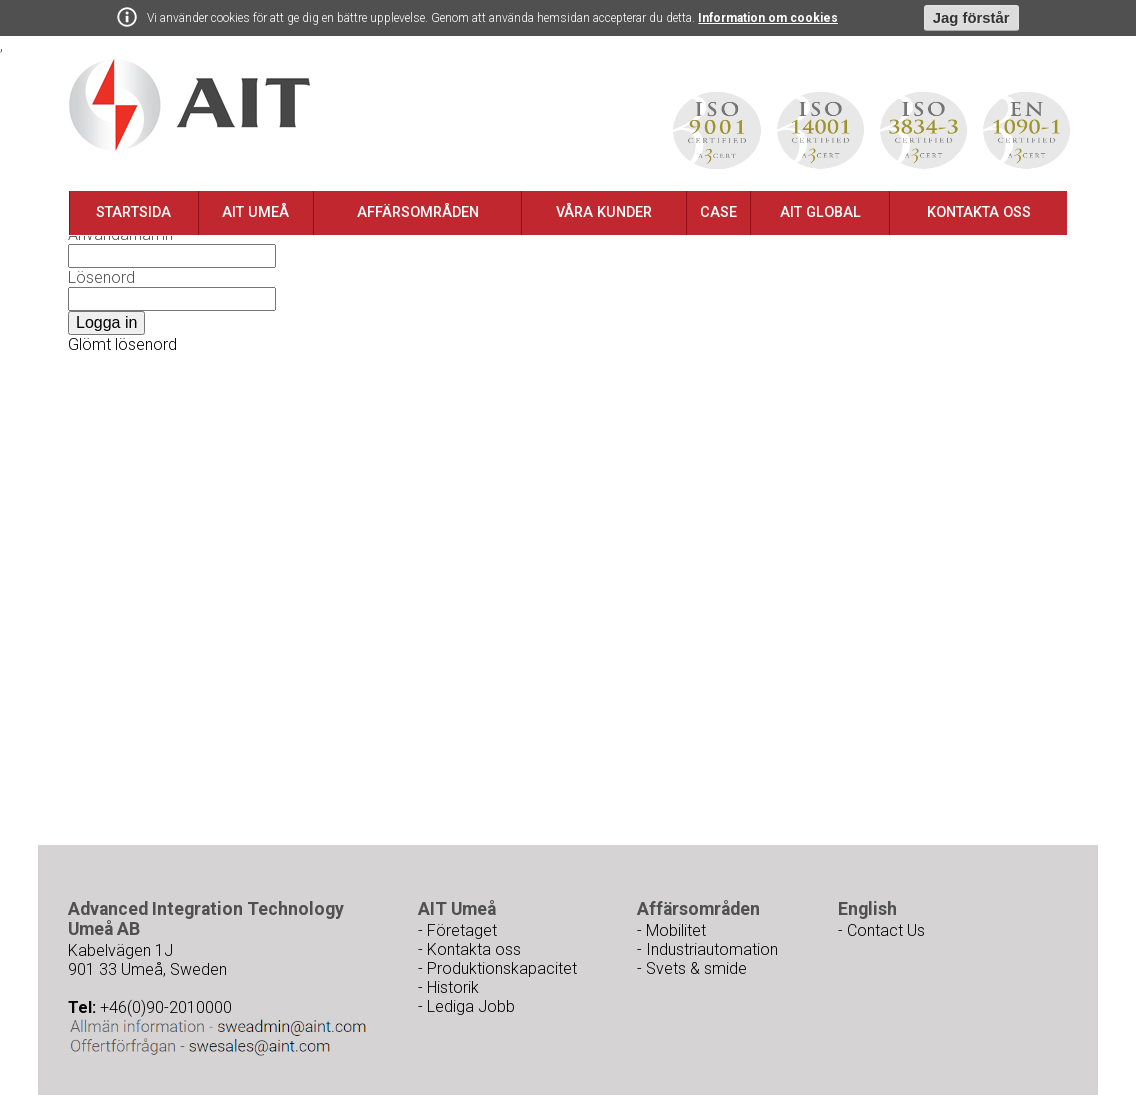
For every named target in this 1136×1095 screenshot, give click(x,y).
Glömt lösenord (122, 344)
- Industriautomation (707, 949)
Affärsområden (418, 212)
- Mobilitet (671, 930)
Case (718, 212)
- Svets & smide (692, 968)
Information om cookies (768, 18)
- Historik (448, 987)
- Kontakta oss (469, 949)
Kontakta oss (979, 212)
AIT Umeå (255, 212)
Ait (190, 105)
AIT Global (820, 212)
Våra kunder (604, 212)
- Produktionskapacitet (497, 968)
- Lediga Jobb (466, 1006)
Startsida (133, 212)
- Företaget (457, 930)
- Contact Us (881, 930)
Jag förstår (971, 18)
